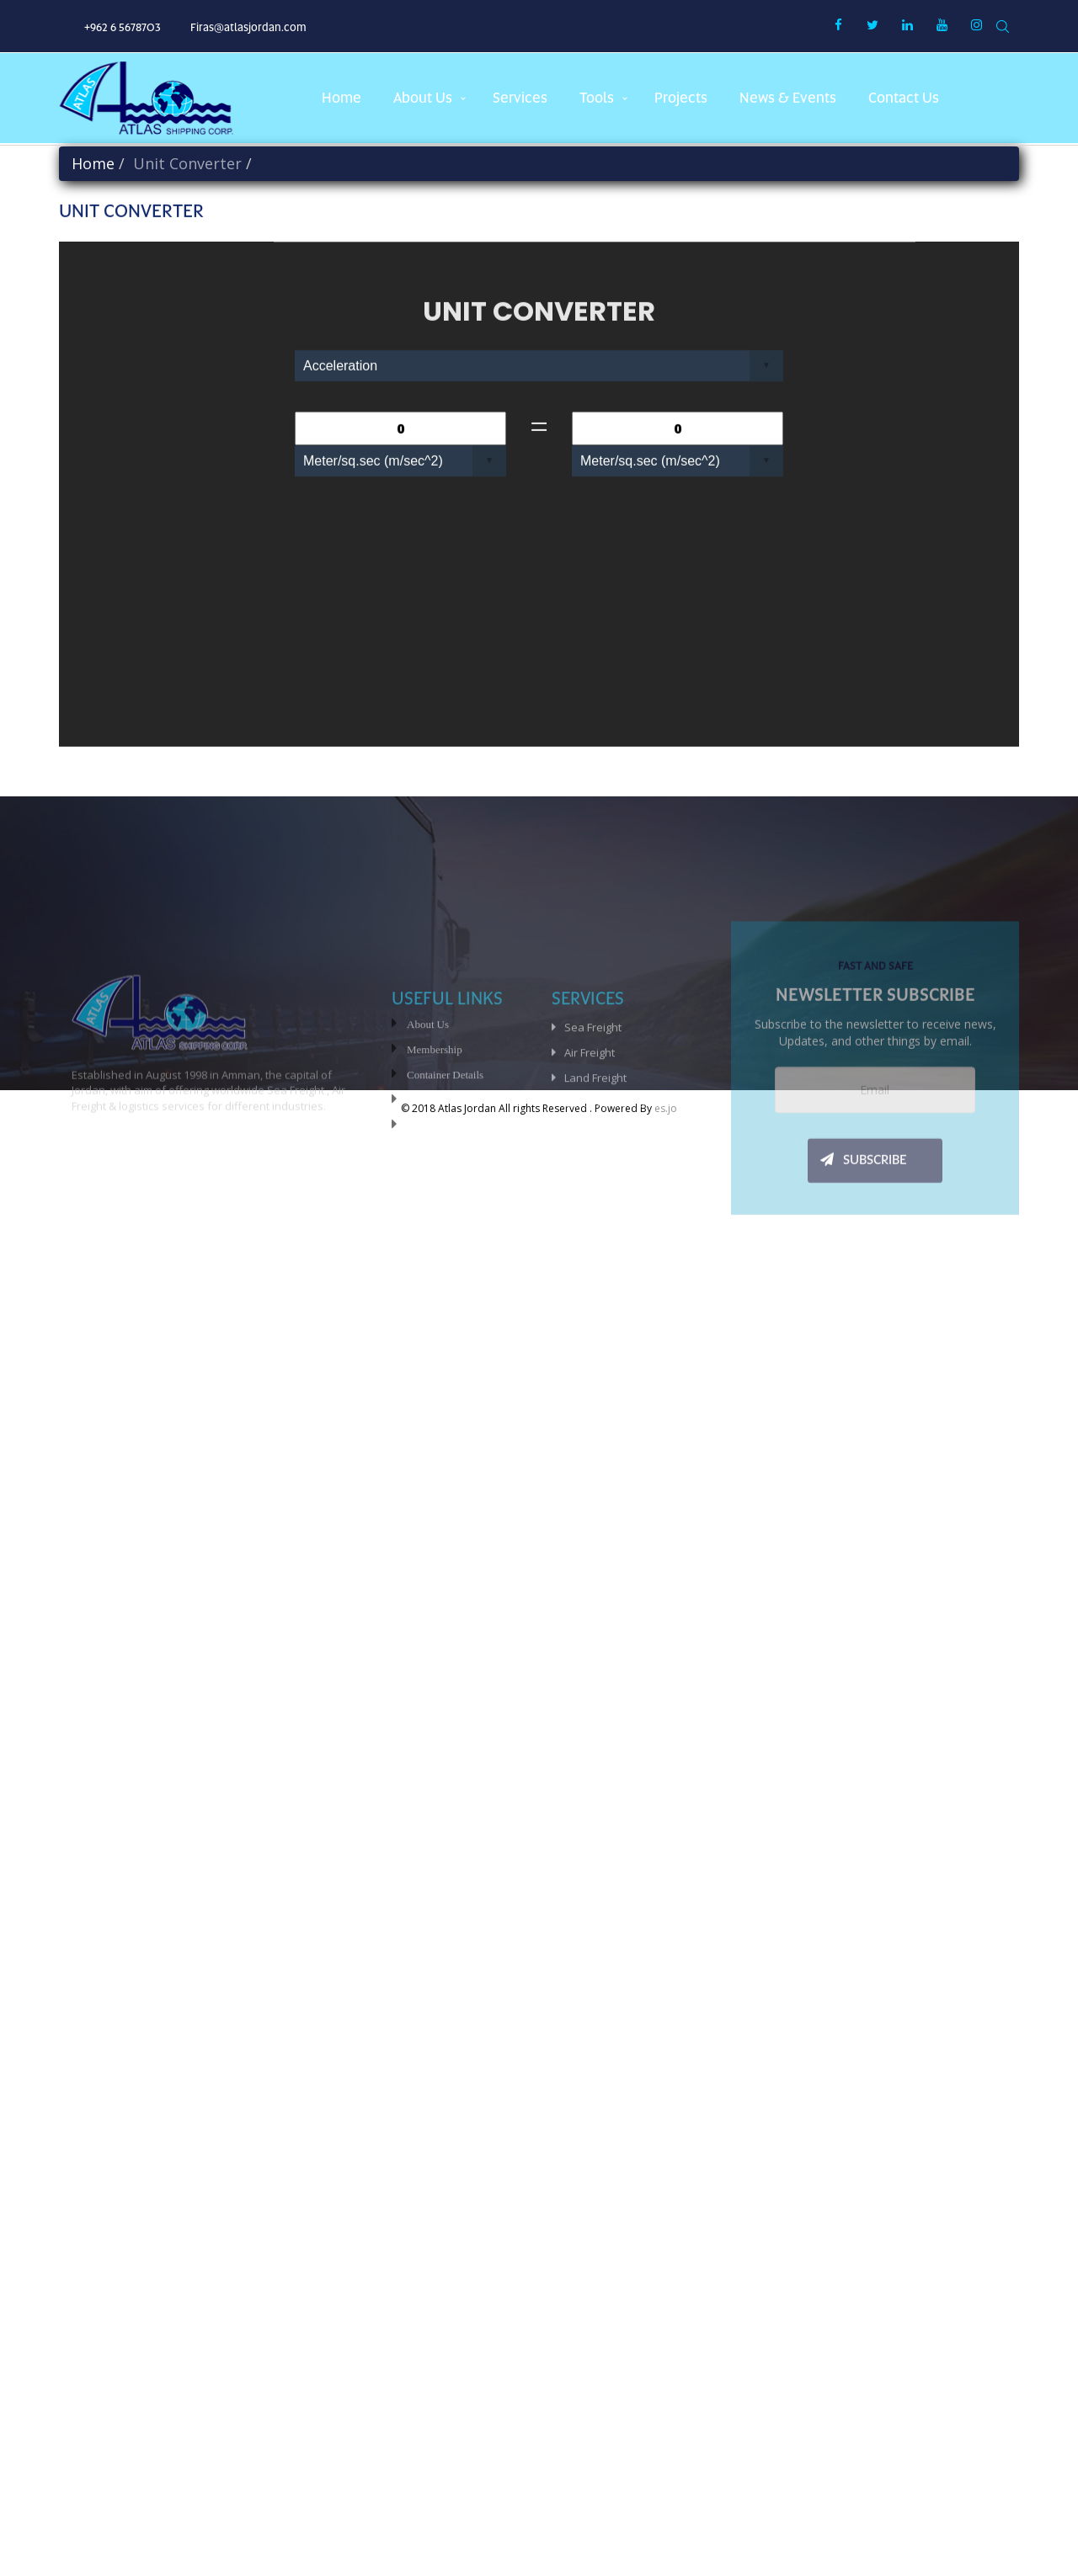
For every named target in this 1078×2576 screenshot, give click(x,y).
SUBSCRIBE (863, 1248)
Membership (434, 1118)
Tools (596, 97)
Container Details (445, 1143)
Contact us (903, 97)
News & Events (787, 97)
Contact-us (430, 1194)
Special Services (606, 1197)
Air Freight (589, 1121)
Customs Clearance (614, 1171)
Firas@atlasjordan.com (248, 27)
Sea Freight (593, 1096)
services (520, 97)
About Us (428, 1093)
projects (680, 97)
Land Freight (595, 1146)
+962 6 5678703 (122, 27)
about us (422, 97)
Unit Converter (439, 1168)
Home (341, 97)
